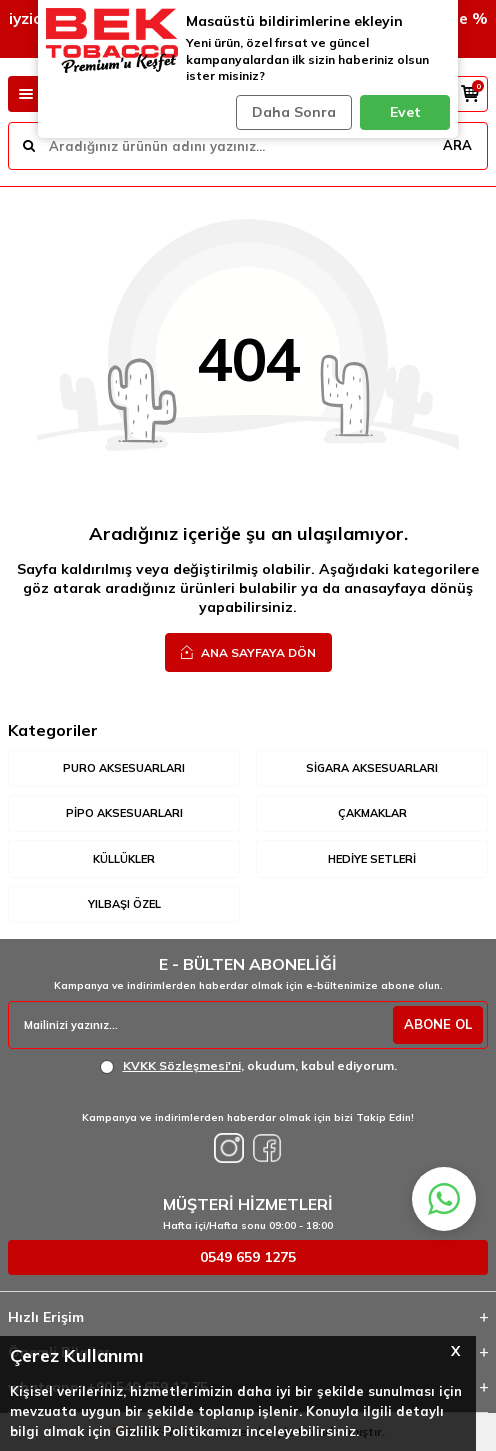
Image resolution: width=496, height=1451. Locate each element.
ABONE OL (438, 1024)
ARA (457, 145)
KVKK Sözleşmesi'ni (182, 1065)
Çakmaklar (372, 813)
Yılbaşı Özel (124, 904)
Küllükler (124, 859)
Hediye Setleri (372, 859)
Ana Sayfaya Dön (248, 652)
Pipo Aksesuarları (124, 813)
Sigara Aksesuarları (372, 768)
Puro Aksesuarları (124, 768)
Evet (405, 112)
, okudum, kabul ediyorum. (248, 1066)
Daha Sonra (294, 112)
